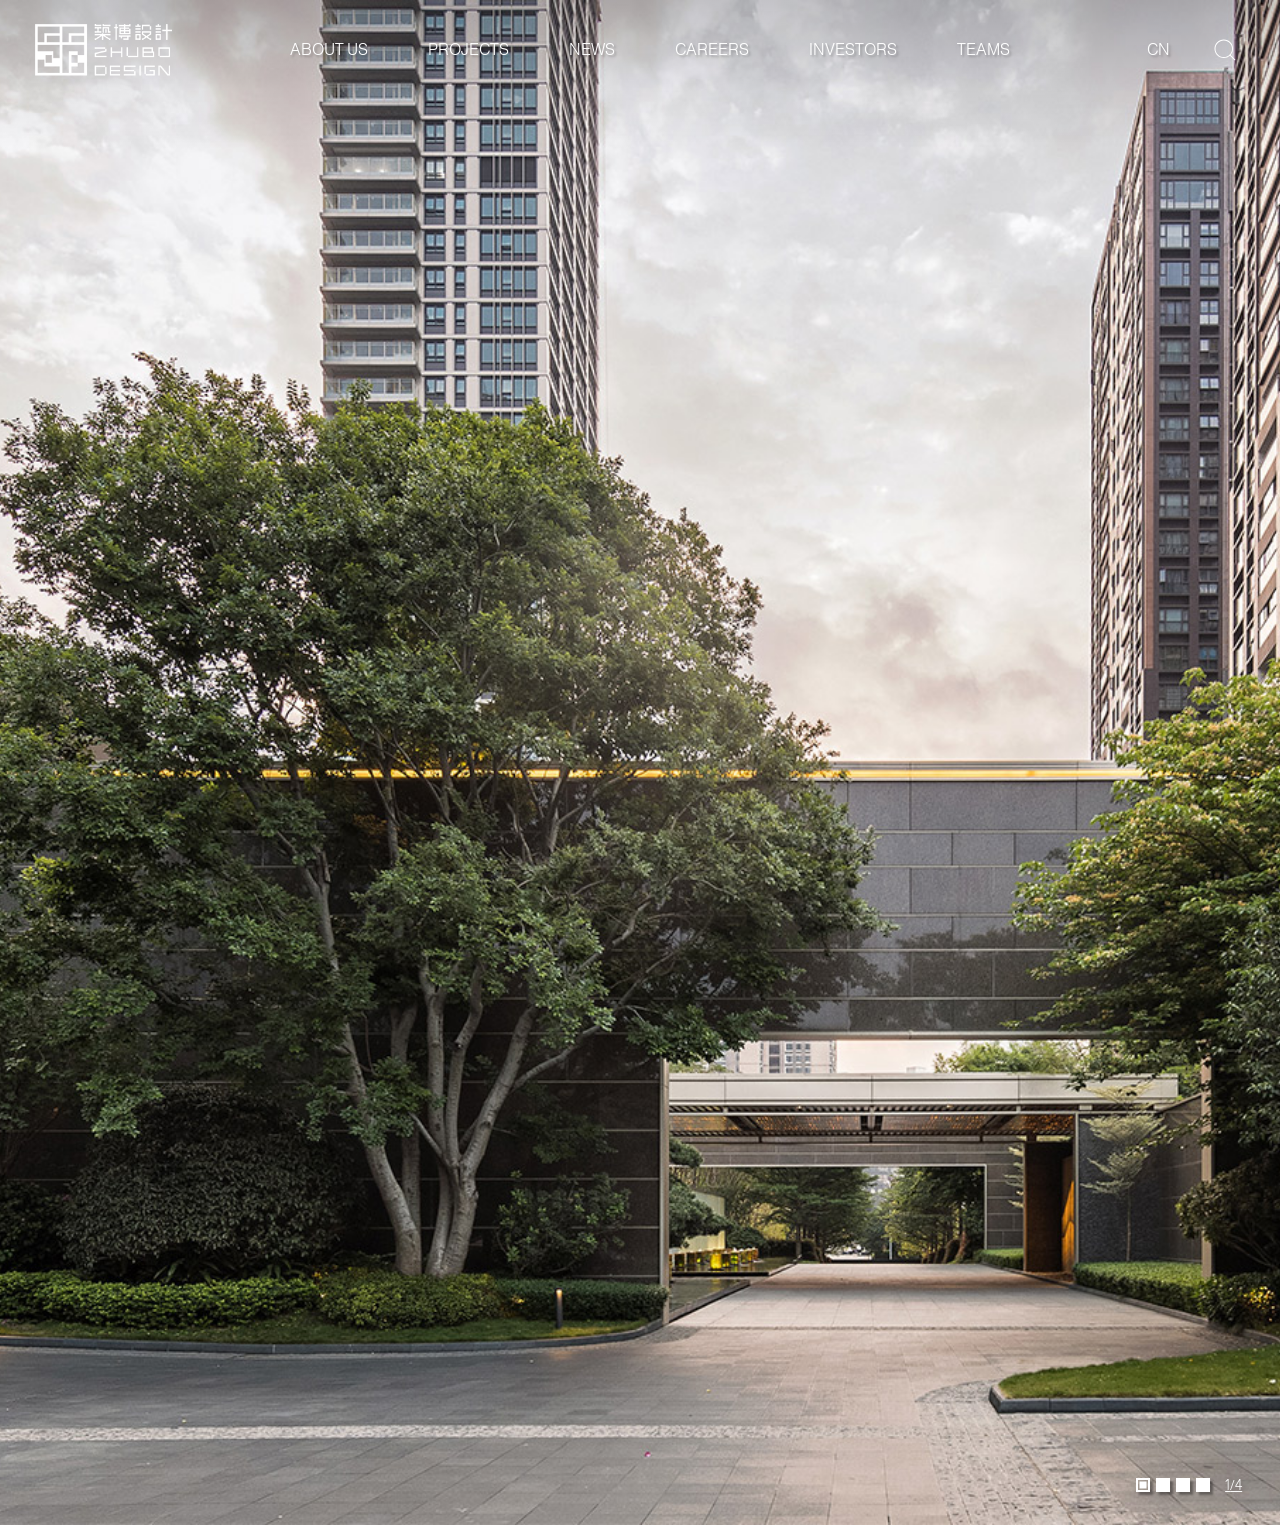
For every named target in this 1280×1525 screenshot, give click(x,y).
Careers (712, 49)
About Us (329, 49)
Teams (983, 49)
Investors (853, 49)
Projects (468, 49)
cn (1158, 49)
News (592, 49)
